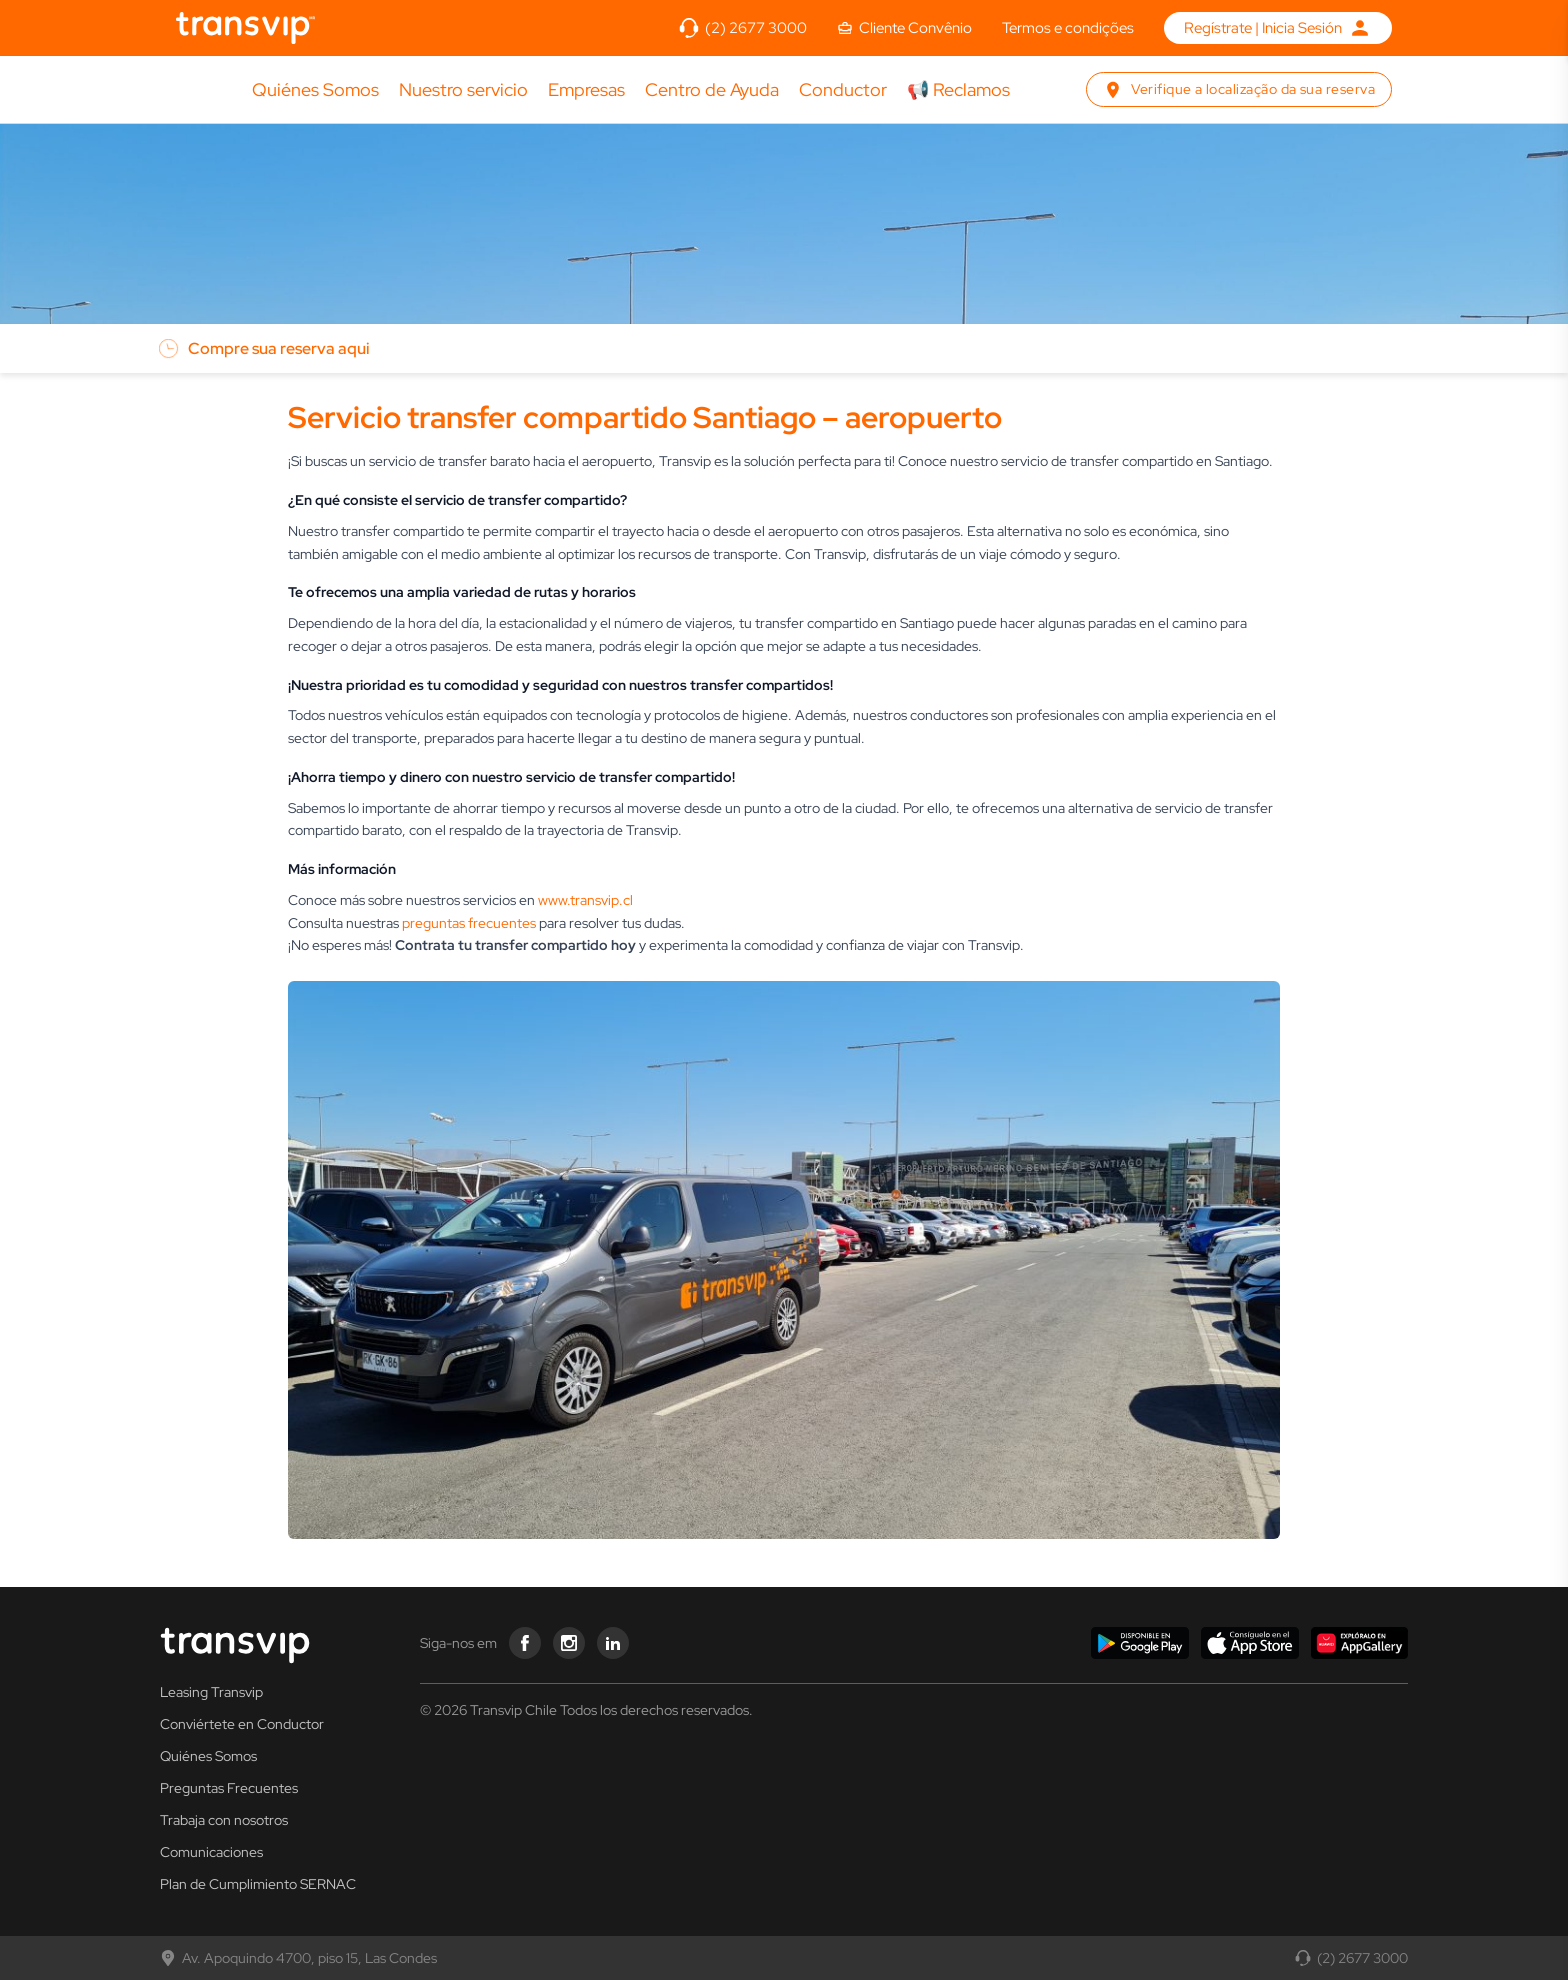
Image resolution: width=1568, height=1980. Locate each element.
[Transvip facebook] (525, 1643)
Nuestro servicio (463, 91)
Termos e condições (1068, 28)
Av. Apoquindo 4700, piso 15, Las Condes (298, 1958)
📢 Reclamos (958, 91)
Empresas (586, 89)
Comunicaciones (211, 1852)
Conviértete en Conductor (242, 1724)
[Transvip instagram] (569, 1643)
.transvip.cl (600, 900)
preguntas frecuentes (469, 923)
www (552, 900)
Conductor (843, 89)
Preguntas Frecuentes (229, 1788)
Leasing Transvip (211, 1692)
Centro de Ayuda (712, 91)
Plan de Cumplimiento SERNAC (258, 1884)
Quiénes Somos (315, 91)
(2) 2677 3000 (1351, 1958)
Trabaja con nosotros (224, 1820)
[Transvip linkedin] (613, 1643)
